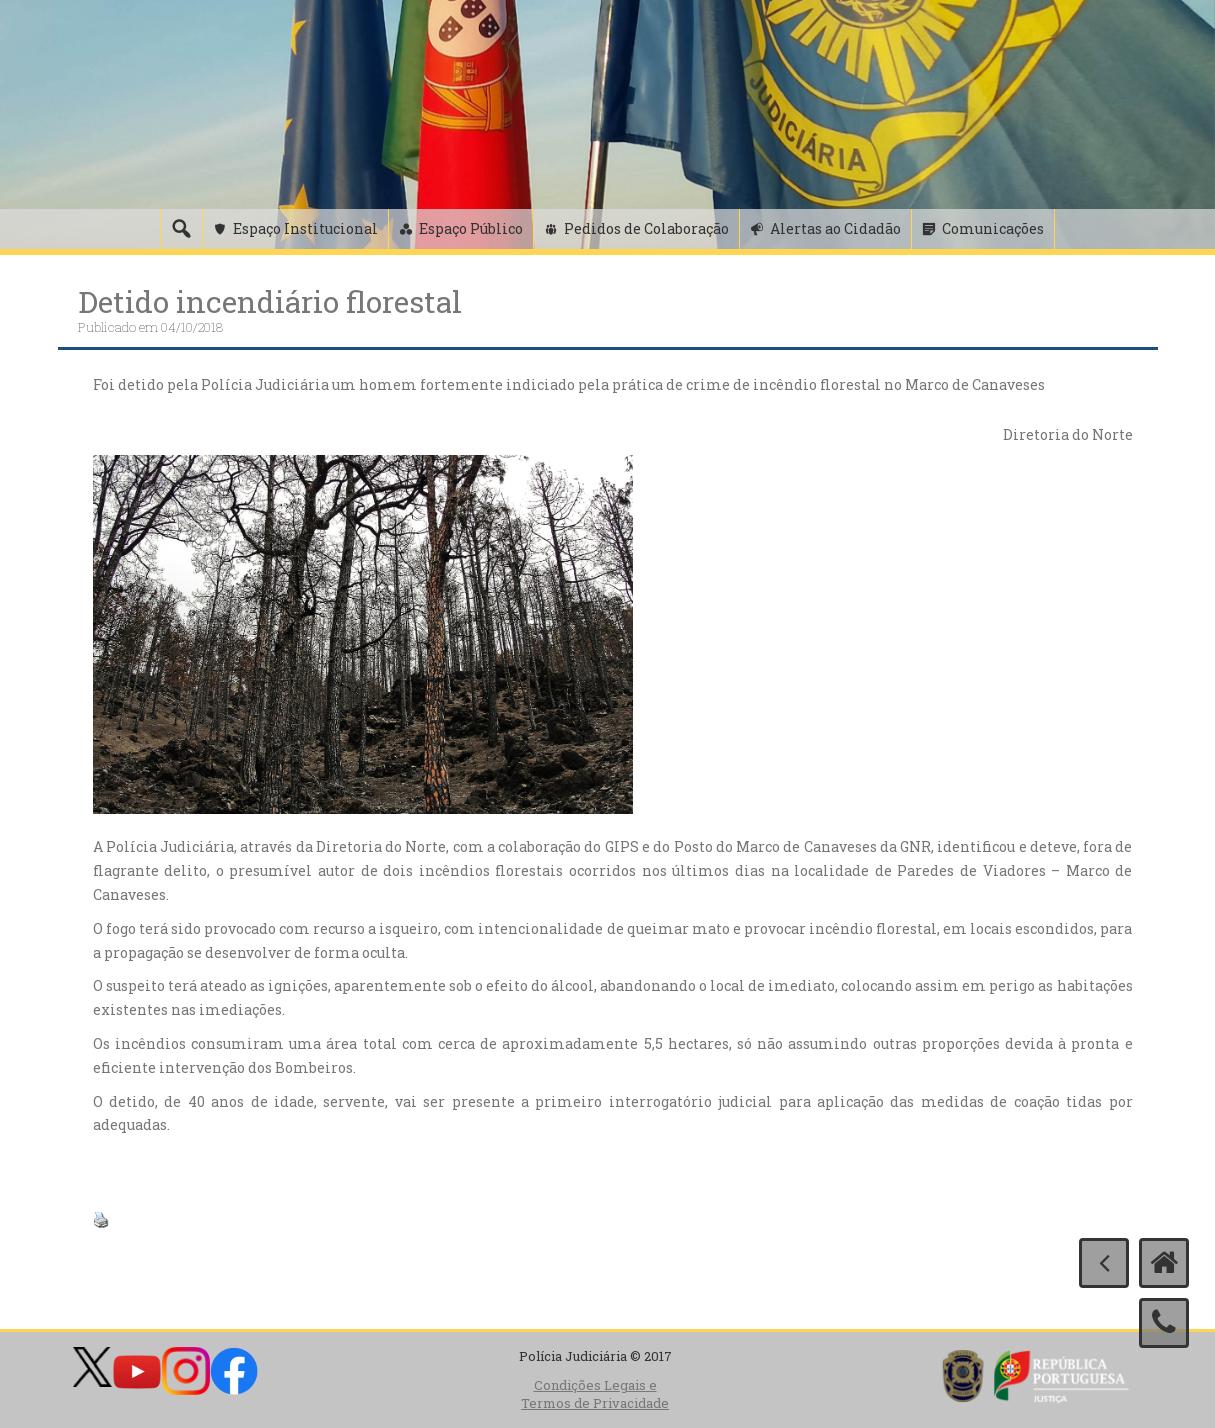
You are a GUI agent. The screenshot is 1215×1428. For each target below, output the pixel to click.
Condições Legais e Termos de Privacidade (595, 1394)
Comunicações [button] (993, 228)
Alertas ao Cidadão (835, 228)
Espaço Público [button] (471, 228)
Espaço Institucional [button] (305, 228)
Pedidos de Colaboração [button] (646, 228)
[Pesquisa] (181, 229)
